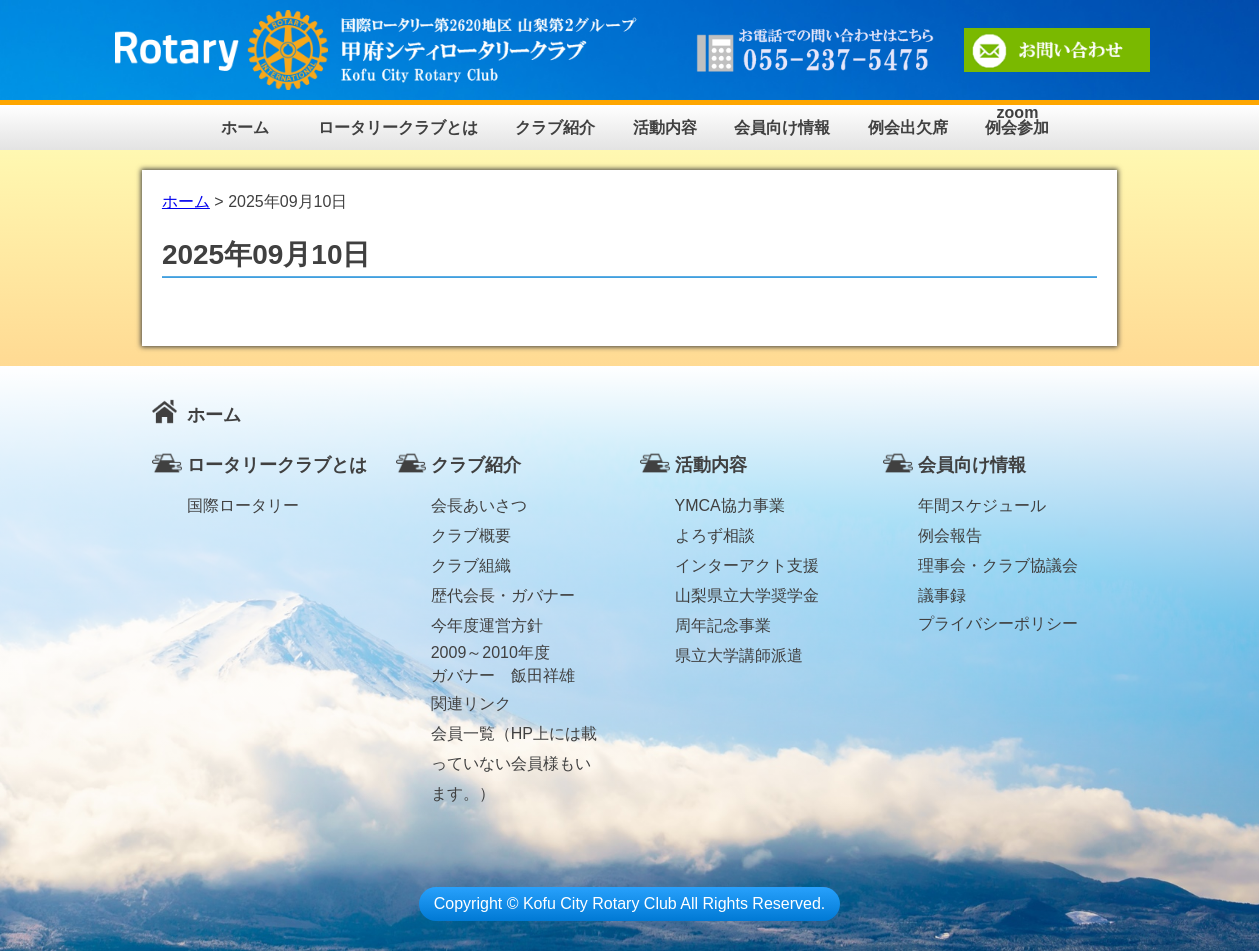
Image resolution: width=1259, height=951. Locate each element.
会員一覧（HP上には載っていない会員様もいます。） (514, 737)
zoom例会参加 (1017, 120)
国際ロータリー (243, 505)
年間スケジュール (982, 505)
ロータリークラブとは (398, 127)
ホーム (245, 127)
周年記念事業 (723, 625)
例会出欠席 (908, 127)
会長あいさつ (479, 505)
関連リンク (471, 703)
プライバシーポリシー (998, 623)
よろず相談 (715, 535)
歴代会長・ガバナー (503, 595)
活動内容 (665, 127)
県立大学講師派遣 (739, 655)
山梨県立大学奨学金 (747, 595)
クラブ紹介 (555, 127)
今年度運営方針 (487, 625)
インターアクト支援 (747, 565)
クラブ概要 (471, 535)
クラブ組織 (471, 565)
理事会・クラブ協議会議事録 (998, 569)
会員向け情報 (782, 127)
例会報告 (950, 535)
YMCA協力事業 (730, 505)
